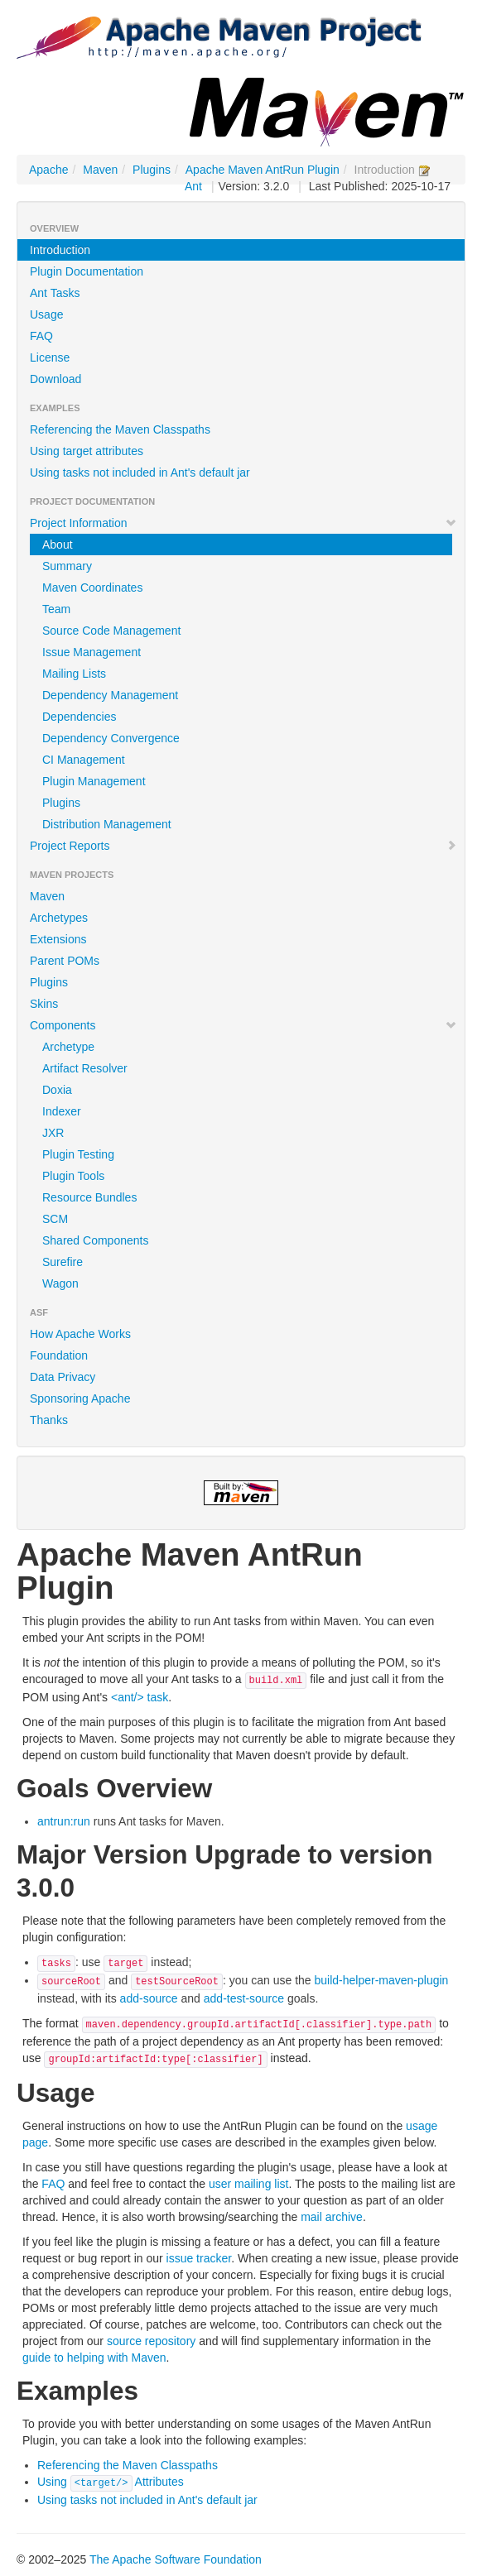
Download (55, 379)
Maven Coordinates (92, 587)
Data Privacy (62, 1377)
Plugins (152, 169)
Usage (46, 314)
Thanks (49, 1420)
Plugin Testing (78, 1154)
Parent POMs (64, 960)
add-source (149, 1998)
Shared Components (95, 1240)
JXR (53, 1132)
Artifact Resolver (85, 1068)
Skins (44, 1003)
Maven (100, 169)
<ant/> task (139, 1697)
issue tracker (199, 2258)
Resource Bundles (89, 1197)
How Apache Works (80, 1334)
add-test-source (244, 1998)
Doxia (57, 1089)
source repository (151, 2341)
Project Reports (243, 845)
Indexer (61, 1111)
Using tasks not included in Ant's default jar (140, 472)
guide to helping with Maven (94, 2357)
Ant (193, 186)
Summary (67, 566)
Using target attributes (86, 451)
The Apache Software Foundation (175, 2559)
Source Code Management (111, 630)
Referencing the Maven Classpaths (120, 429)
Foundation (59, 1355)
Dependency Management (110, 695)
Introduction (60, 250)
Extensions (58, 939)
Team (56, 609)
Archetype (68, 1046)
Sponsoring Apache (80, 1398)
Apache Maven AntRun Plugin (263, 169)
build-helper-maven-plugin (382, 1980)
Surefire (62, 1262)
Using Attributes (110, 2481)
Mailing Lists (74, 673)
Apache (48, 169)
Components (243, 1025)
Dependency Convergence (111, 738)
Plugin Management (94, 781)
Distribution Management (106, 824)
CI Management (83, 759)
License (50, 357)
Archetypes (59, 917)
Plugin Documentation (86, 271)
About (57, 544)
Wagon (60, 1283)
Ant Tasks (55, 293)
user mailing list (248, 2183)
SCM (55, 1219)
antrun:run (63, 1821)
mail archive (332, 2216)
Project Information (243, 523)
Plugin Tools (73, 1175)
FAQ (41, 336)
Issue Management (91, 652)
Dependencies (79, 716)
